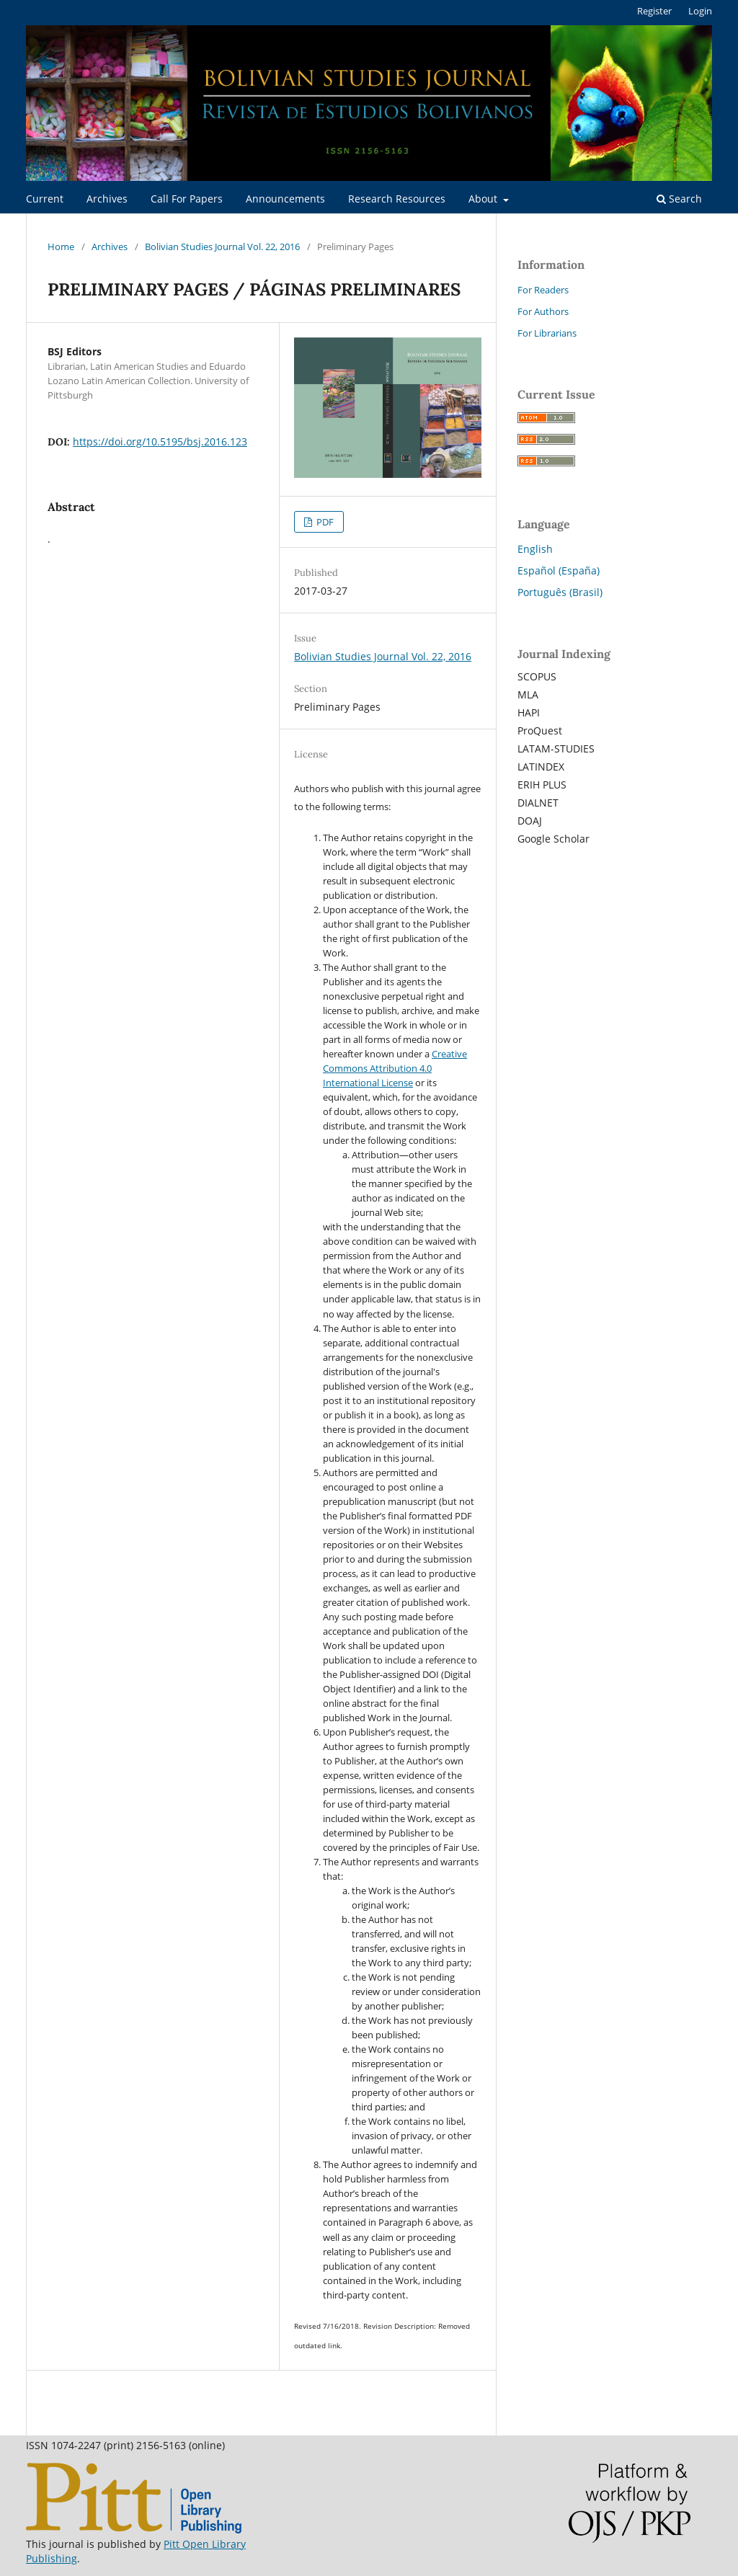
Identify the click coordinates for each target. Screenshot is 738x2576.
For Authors (543, 311)
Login (700, 10)
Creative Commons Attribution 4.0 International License (395, 1068)
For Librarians (547, 333)
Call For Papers (187, 198)
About (484, 198)
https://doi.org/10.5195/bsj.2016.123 (160, 441)
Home (61, 246)
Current (44, 198)
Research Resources (396, 198)
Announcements (285, 198)
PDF (324, 521)
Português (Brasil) (560, 592)
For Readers (543, 289)
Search (679, 198)
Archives (107, 198)
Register (654, 10)
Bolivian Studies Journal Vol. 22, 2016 (222, 246)
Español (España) (558, 570)
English (535, 549)
